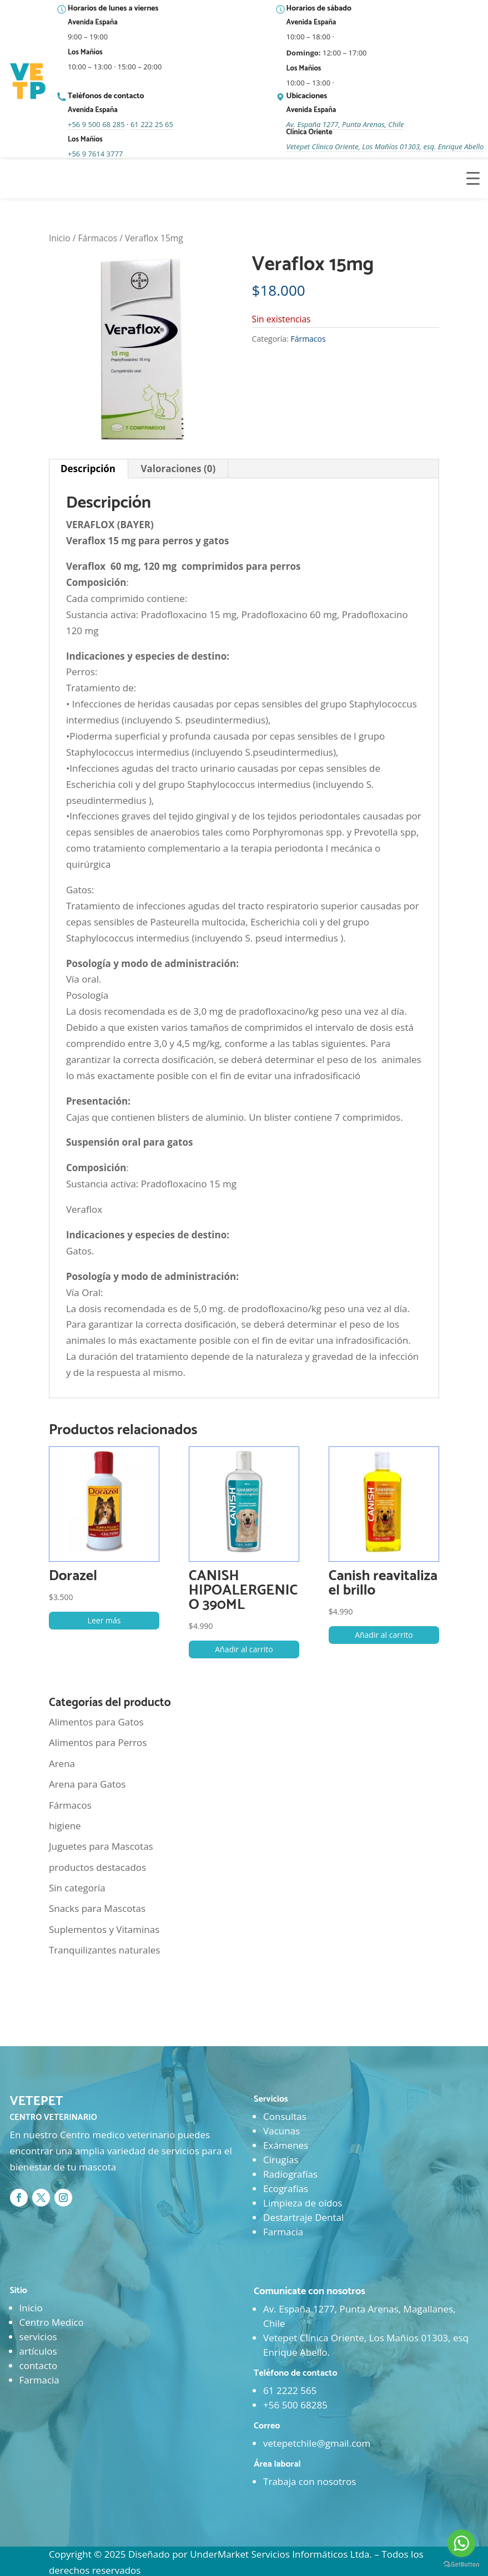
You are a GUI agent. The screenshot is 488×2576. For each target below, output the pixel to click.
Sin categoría (77, 1887)
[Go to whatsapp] (461, 2543)
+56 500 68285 (295, 2404)
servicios (38, 2336)
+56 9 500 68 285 (96, 124)
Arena (62, 1763)
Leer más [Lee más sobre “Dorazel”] (104, 1620)
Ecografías (285, 2188)
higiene (65, 1825)
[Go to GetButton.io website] (461, 2564)
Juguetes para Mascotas (101, 1846)
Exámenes (285, 2145)
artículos (38, 2351)
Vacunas (281, 2130)
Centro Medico (51, 2322)
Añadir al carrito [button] (244, 1649)
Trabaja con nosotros (309, 2481)
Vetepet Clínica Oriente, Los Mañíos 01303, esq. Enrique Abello (385, 146)
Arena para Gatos (87, 1784)
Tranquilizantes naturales (104, 1950)
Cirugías (280, 2159)
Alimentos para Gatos (96, 1721)
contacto (38, 2365)
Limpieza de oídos (303, 2203)
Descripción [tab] (88, 468)
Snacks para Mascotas (97, 1908)
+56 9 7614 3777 (95, 154)
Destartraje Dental (303, 2217)
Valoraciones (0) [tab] (177, 468)
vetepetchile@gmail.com (316, 2443)
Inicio (60, 238)
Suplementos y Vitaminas (104, 1929)
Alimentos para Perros (98, 1742)
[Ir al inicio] (29, 81)
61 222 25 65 (151, 124)
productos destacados (97, 1867)
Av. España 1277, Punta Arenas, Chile (345, 124)
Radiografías (290, 2174)
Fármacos (98, 238)
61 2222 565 (289, 2390)
